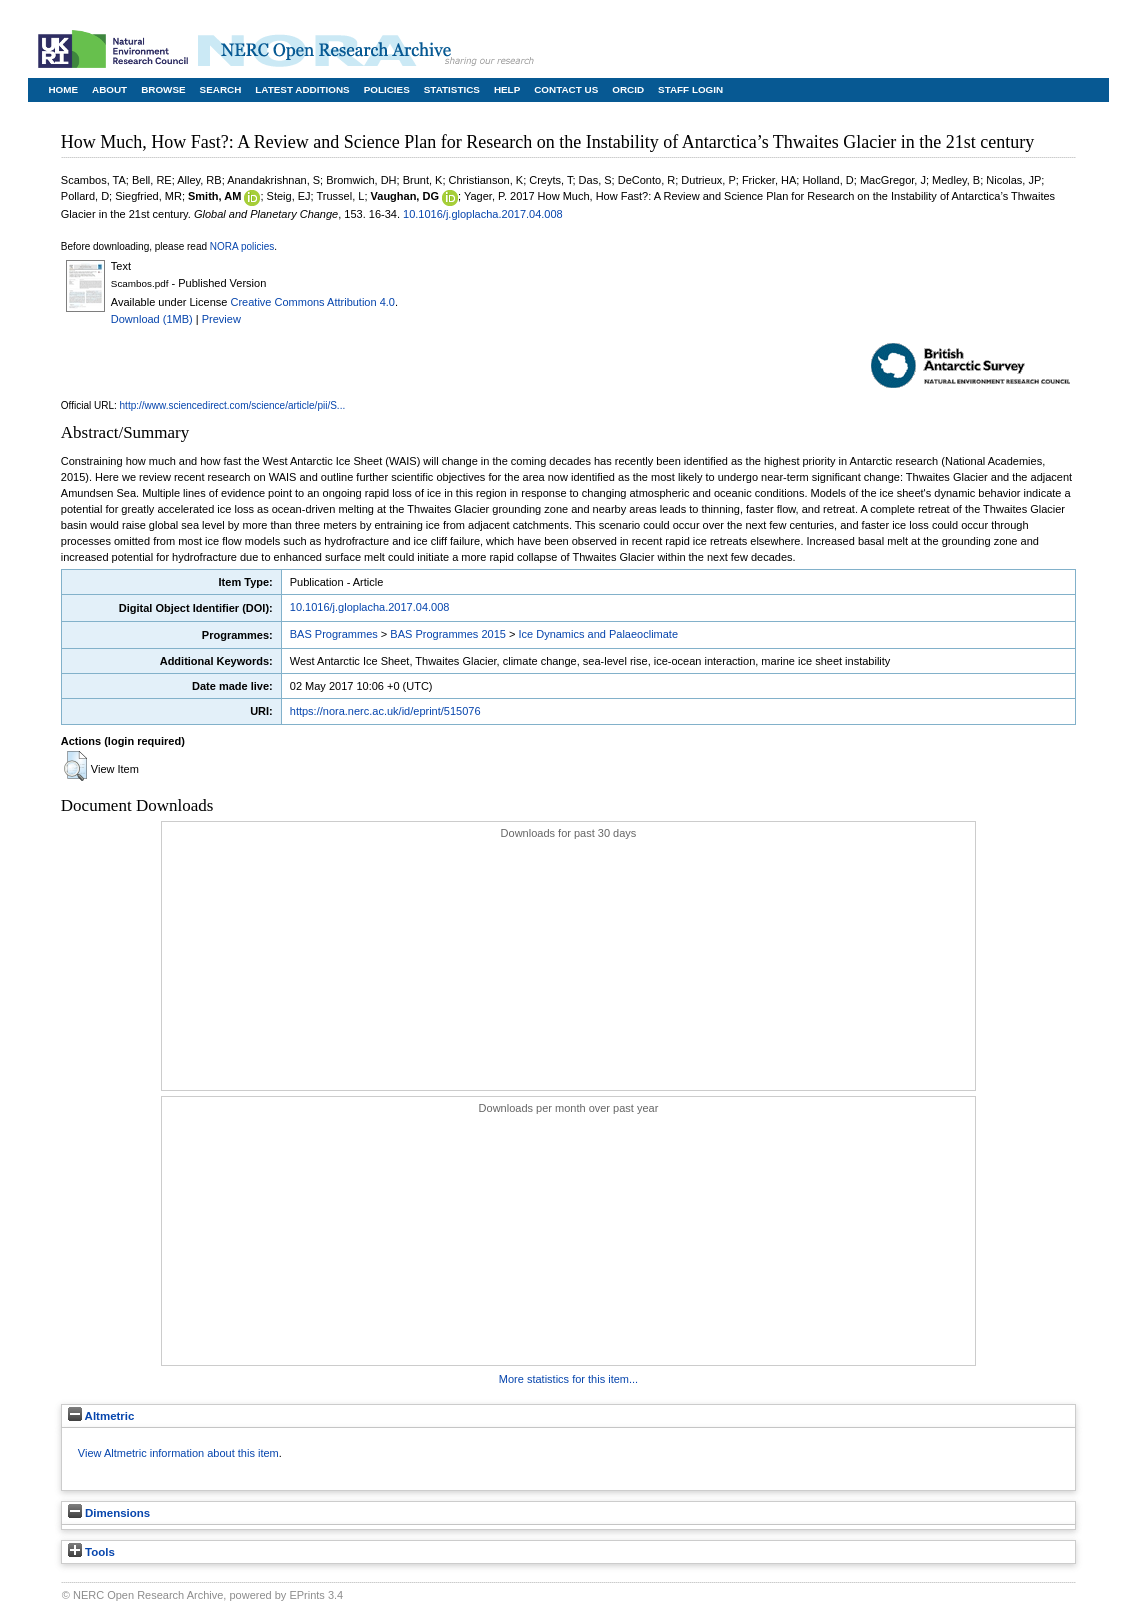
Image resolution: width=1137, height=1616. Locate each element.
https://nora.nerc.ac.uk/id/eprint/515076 (385, 711)
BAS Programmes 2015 (448, 634)
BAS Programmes (334, 634)
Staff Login (690, 89)
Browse (163, 89)
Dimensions (109, 1513)
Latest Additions (302, 89)
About (109, 89)
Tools (91, 1552)
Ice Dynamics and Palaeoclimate (598, 634)
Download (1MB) (152, 319)
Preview (221, 319)
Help (507, 89)
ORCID (628, 89)
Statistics (452, 89)
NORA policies (242, 246)
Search (221, 89)
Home (63, 89)
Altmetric (101, 1416)
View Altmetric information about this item (178, 1453)
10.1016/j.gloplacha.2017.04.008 (483, 214)
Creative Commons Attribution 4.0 (312, 302)
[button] (75, 766)
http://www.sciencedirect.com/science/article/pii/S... (233, 405)
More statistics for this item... (568, 1379)
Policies (387, 89)
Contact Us (566, 89)
